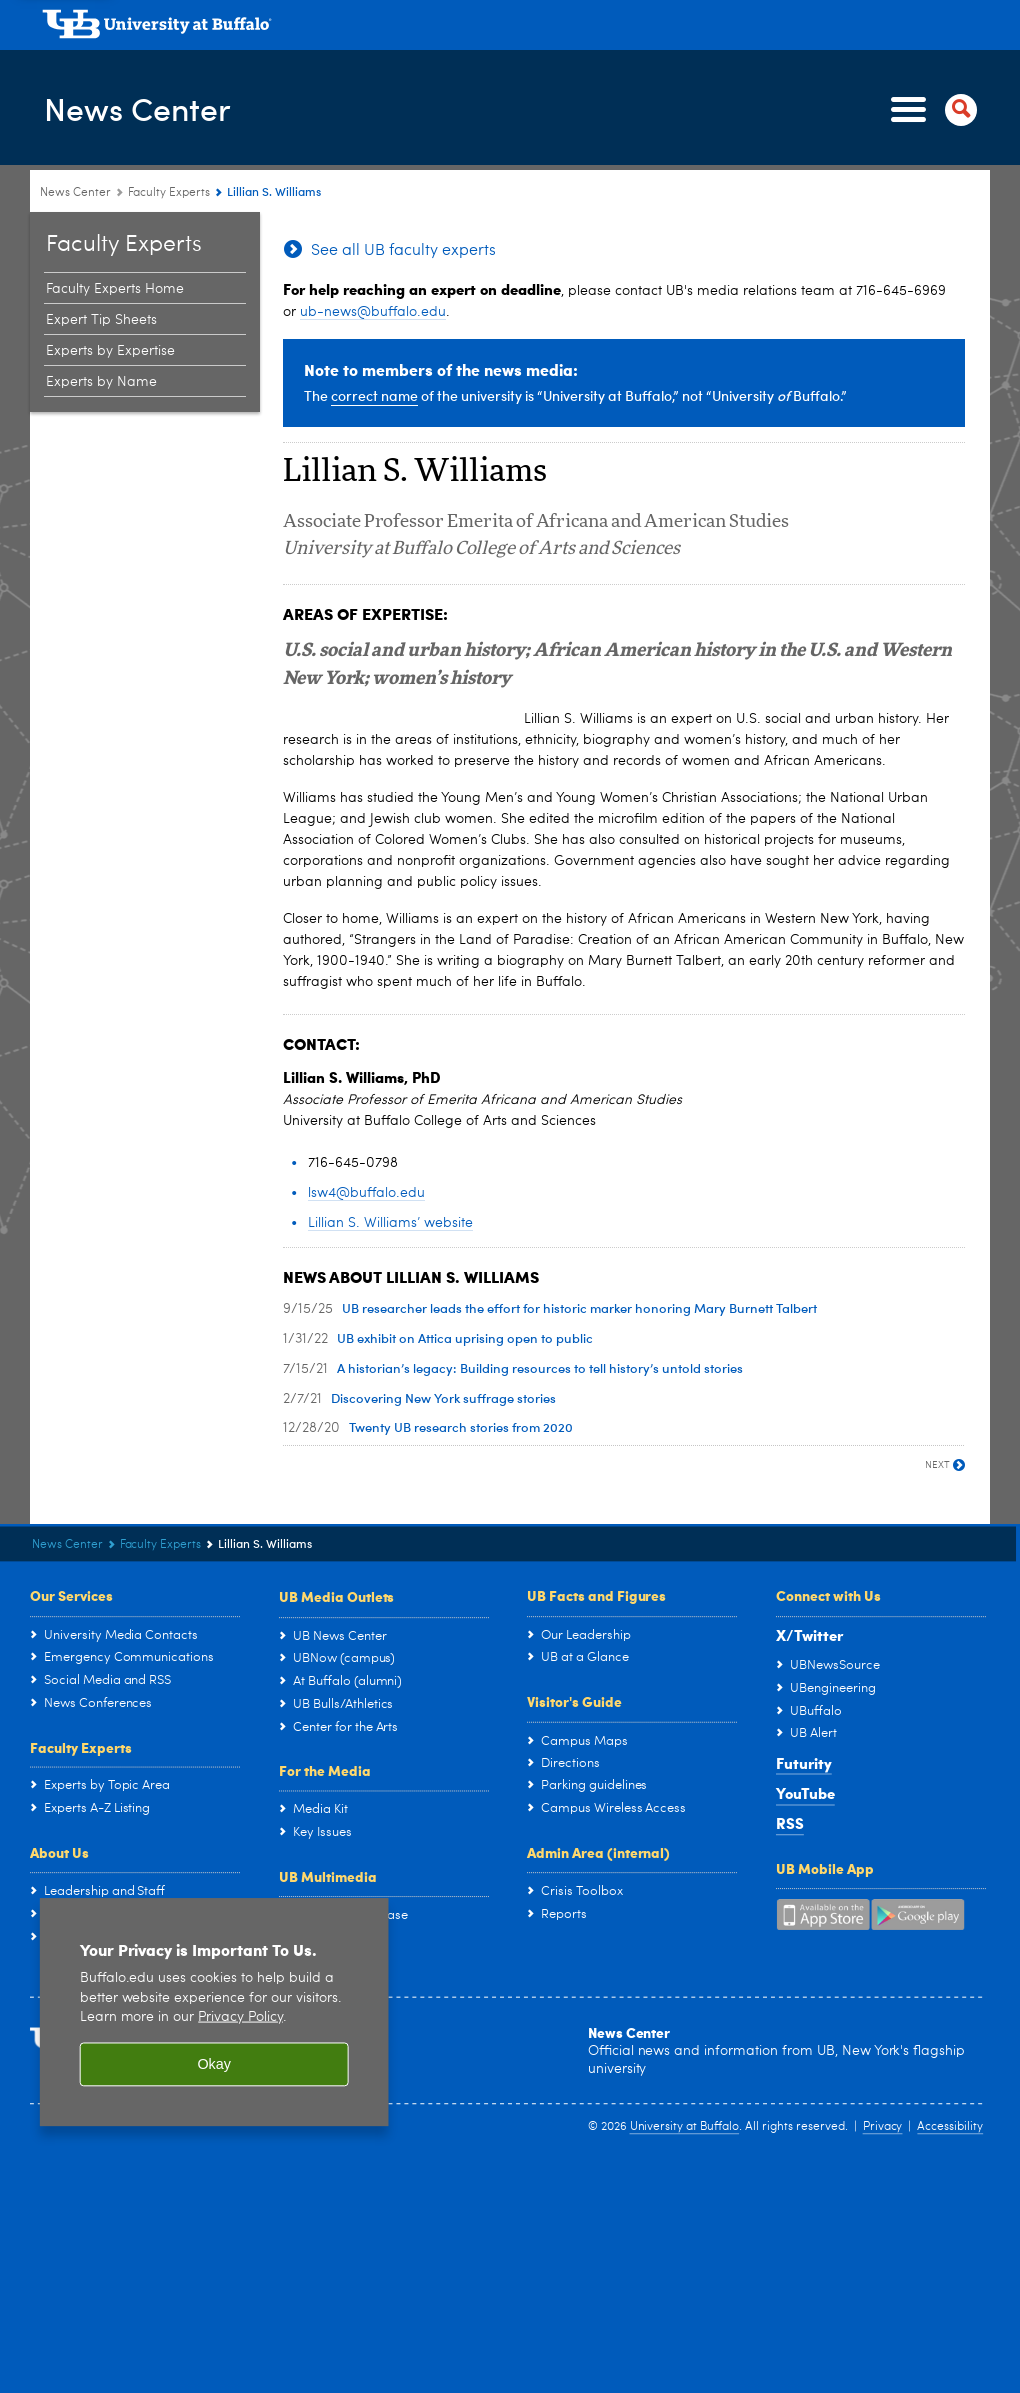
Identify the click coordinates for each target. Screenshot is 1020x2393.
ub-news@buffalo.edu (373, 312)
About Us (59, 1852)
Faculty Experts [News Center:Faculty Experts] (169, 193)
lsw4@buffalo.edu (366, 1193)
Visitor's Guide (574, 1701)
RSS (790, 1824)
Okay (213, 2065)
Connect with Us (828, 1595)
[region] (214, 2013)
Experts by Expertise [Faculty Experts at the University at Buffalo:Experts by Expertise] (110, 351)
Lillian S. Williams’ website (390, 1223)
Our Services (71, 1595)
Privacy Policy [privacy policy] (240, 2017)
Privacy (883, 2128)
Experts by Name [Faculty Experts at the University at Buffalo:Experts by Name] (101, 382)
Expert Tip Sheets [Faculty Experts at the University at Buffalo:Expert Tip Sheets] (101, 320)
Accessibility (950, 2128)
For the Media (325, 1770)
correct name (374, 395)
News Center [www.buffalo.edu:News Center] (75, 193)
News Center (147, 108)
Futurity (804, 1763)
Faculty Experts (81, 1747)
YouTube (805, 1793)
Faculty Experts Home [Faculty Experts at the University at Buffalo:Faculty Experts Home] (115, 289)
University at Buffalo (685, 2128)
